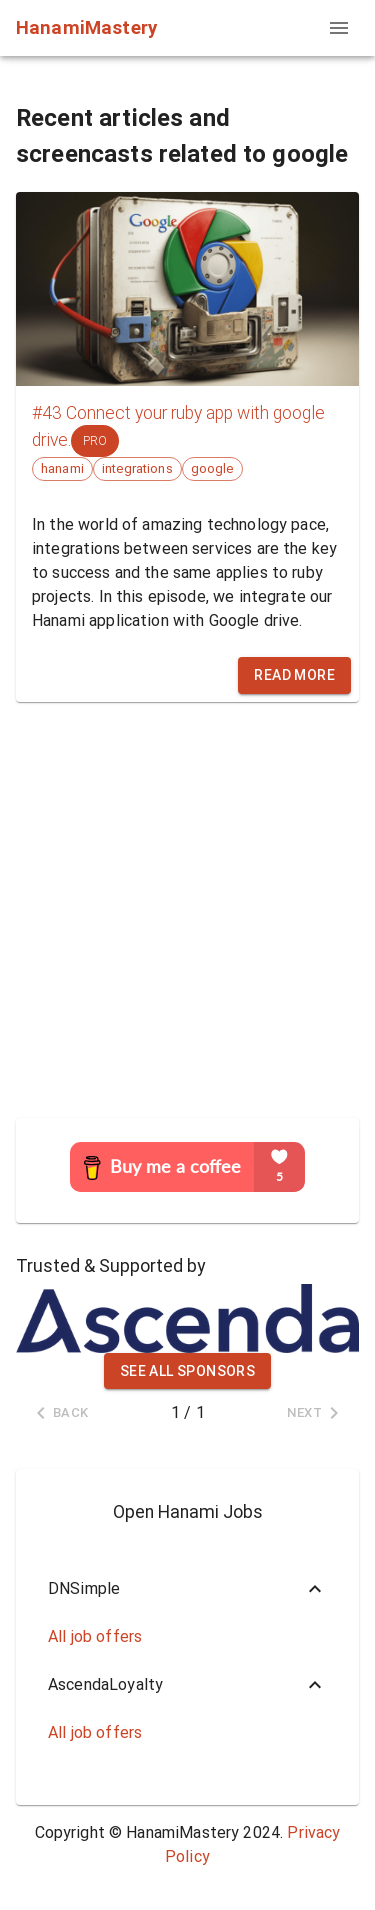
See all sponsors (187, 1371)
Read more (294, 675)
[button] (187, 1589)
